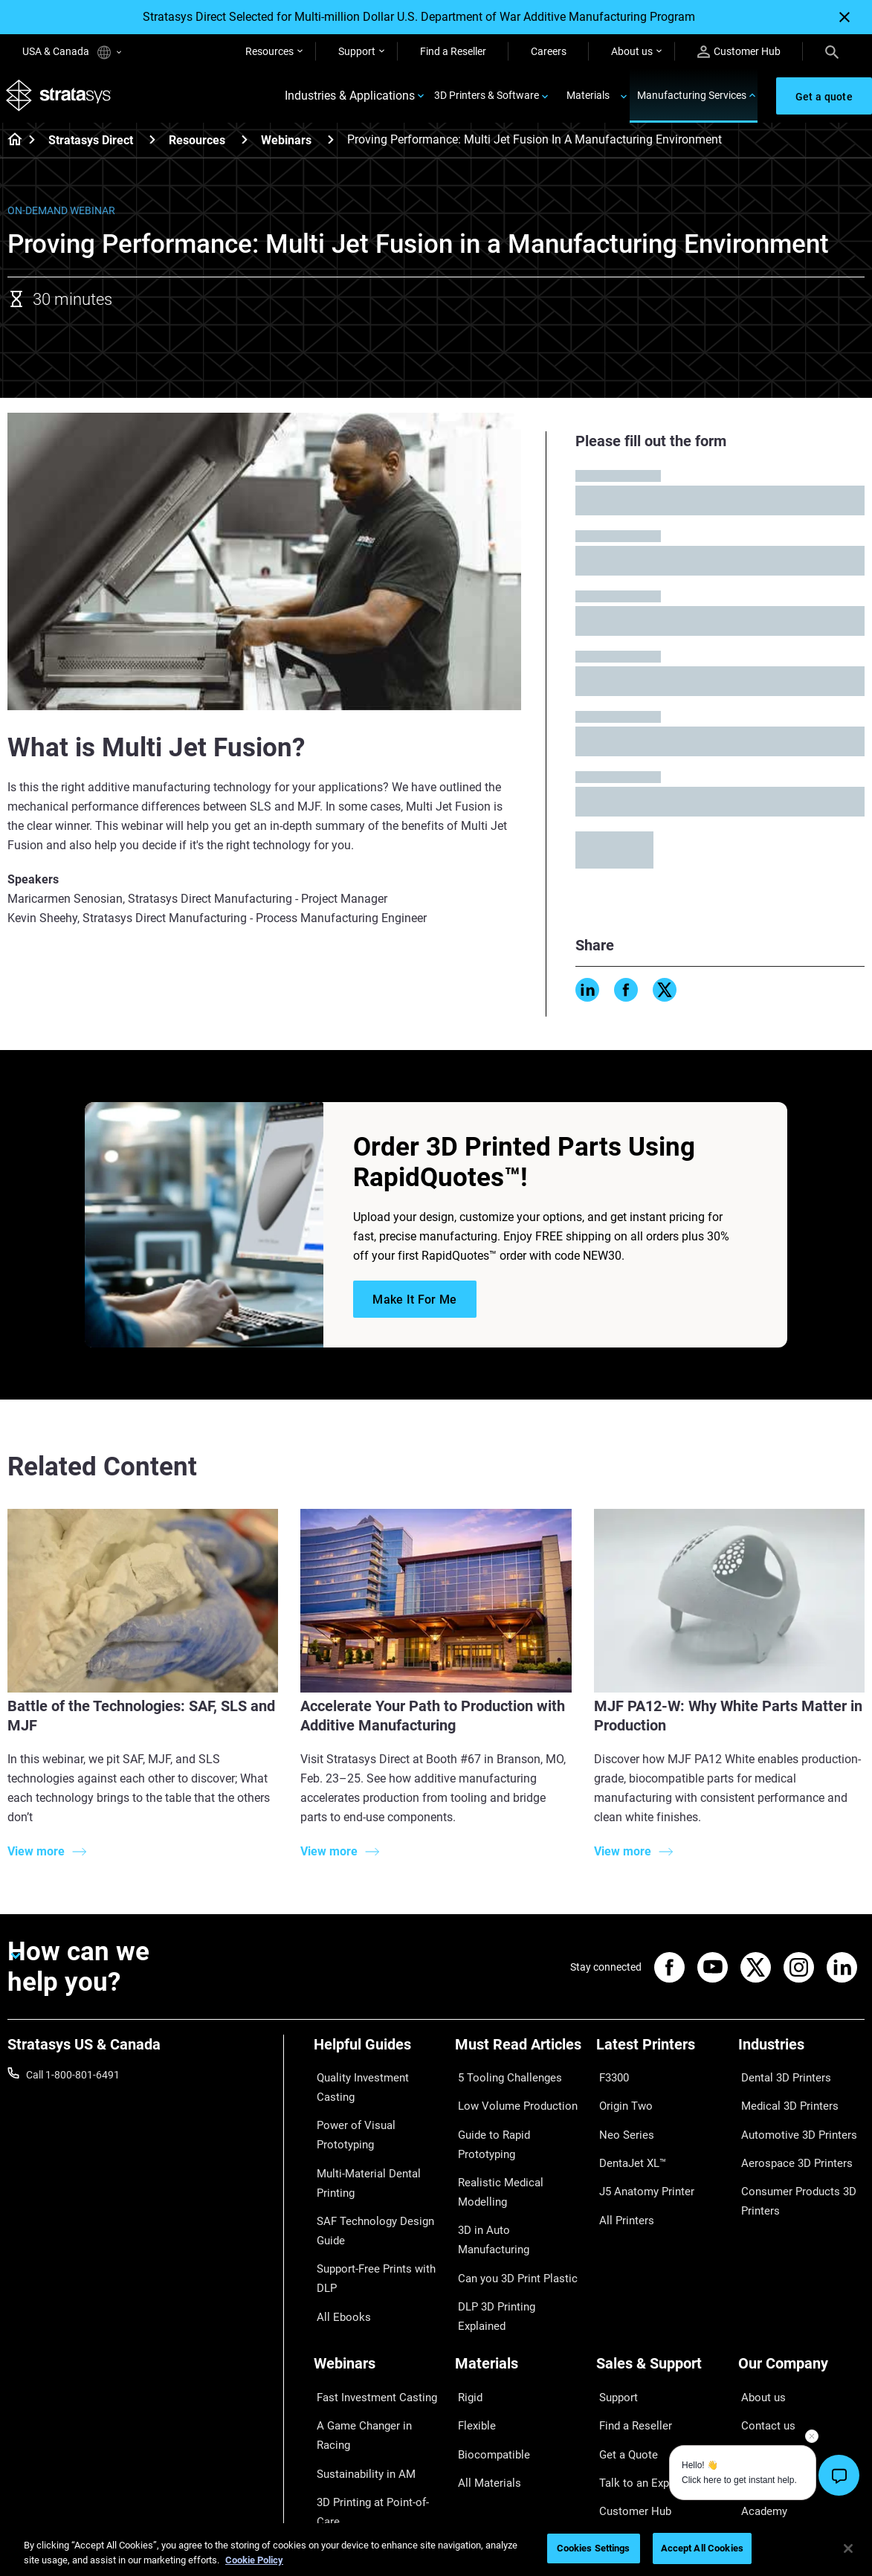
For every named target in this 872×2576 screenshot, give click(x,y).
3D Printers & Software (486, 98)
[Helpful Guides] (377, 2054)
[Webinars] (330, 145)
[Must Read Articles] (518, 2054)
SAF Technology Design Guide (367, 2193)
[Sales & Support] (659, 2305)
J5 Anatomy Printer (641, 2167)
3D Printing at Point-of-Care (366, 2405)
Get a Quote (623, 2374)
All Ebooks (337, 2266)
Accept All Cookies (702, 2548)
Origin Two (621, 2102)
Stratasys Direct (90, 145)
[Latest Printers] (659, 2054)
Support (356, 51)
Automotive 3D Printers (791, 2123)
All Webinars (342, 2459)
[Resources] (244, 145)
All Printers (621, 2189)
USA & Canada (71, 52)
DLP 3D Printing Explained (515, 2210)
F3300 (611, 2079)
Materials (588, 98)
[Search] (832, 51)
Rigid (466, 2331)
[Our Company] (801, 2305)
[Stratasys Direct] (152, 145)
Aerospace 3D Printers (789, 2145)
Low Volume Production (510, 2102)
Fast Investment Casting (370, 2331)
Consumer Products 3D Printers (791, 2176)
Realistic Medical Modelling (516, 2145)
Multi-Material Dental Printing (362, 2152)
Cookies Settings (593, 2548)
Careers (548, 51)
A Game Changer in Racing (375, 2352)
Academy (759, 2418)
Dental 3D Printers (779, 2079)
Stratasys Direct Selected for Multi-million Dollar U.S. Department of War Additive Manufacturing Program (419, 17)
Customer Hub (739, 51)
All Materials (483, 2396)
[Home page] (10, 145)
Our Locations (771, 2374)
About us (632, 51)
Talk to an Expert (634, 2396)
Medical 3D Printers (782, 2102)
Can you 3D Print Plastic (510, 2189)
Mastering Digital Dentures (375, 2437)
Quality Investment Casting (376, 2079)
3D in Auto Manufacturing (514, 2167)
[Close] (844, 17)
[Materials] (518, 2305)
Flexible (472, 2352)
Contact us (763, 2352)
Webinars (286, 145)
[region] (436, 2549)
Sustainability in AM (359, 2374)
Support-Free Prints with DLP (370, 2234)
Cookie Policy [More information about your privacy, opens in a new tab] (254, 2560)
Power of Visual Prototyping (350, 2111)
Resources (269, 51)
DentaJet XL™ (628, 2145)
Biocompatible (488, 2374)
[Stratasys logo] (60, 99)
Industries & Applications (350, 98)
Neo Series (620, 2123)
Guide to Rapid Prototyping (517, 2123)
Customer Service (636, 2440)
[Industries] (801, 2054)
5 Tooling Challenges (502, 2079)
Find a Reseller (453, 51)
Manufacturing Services (691, 98)
